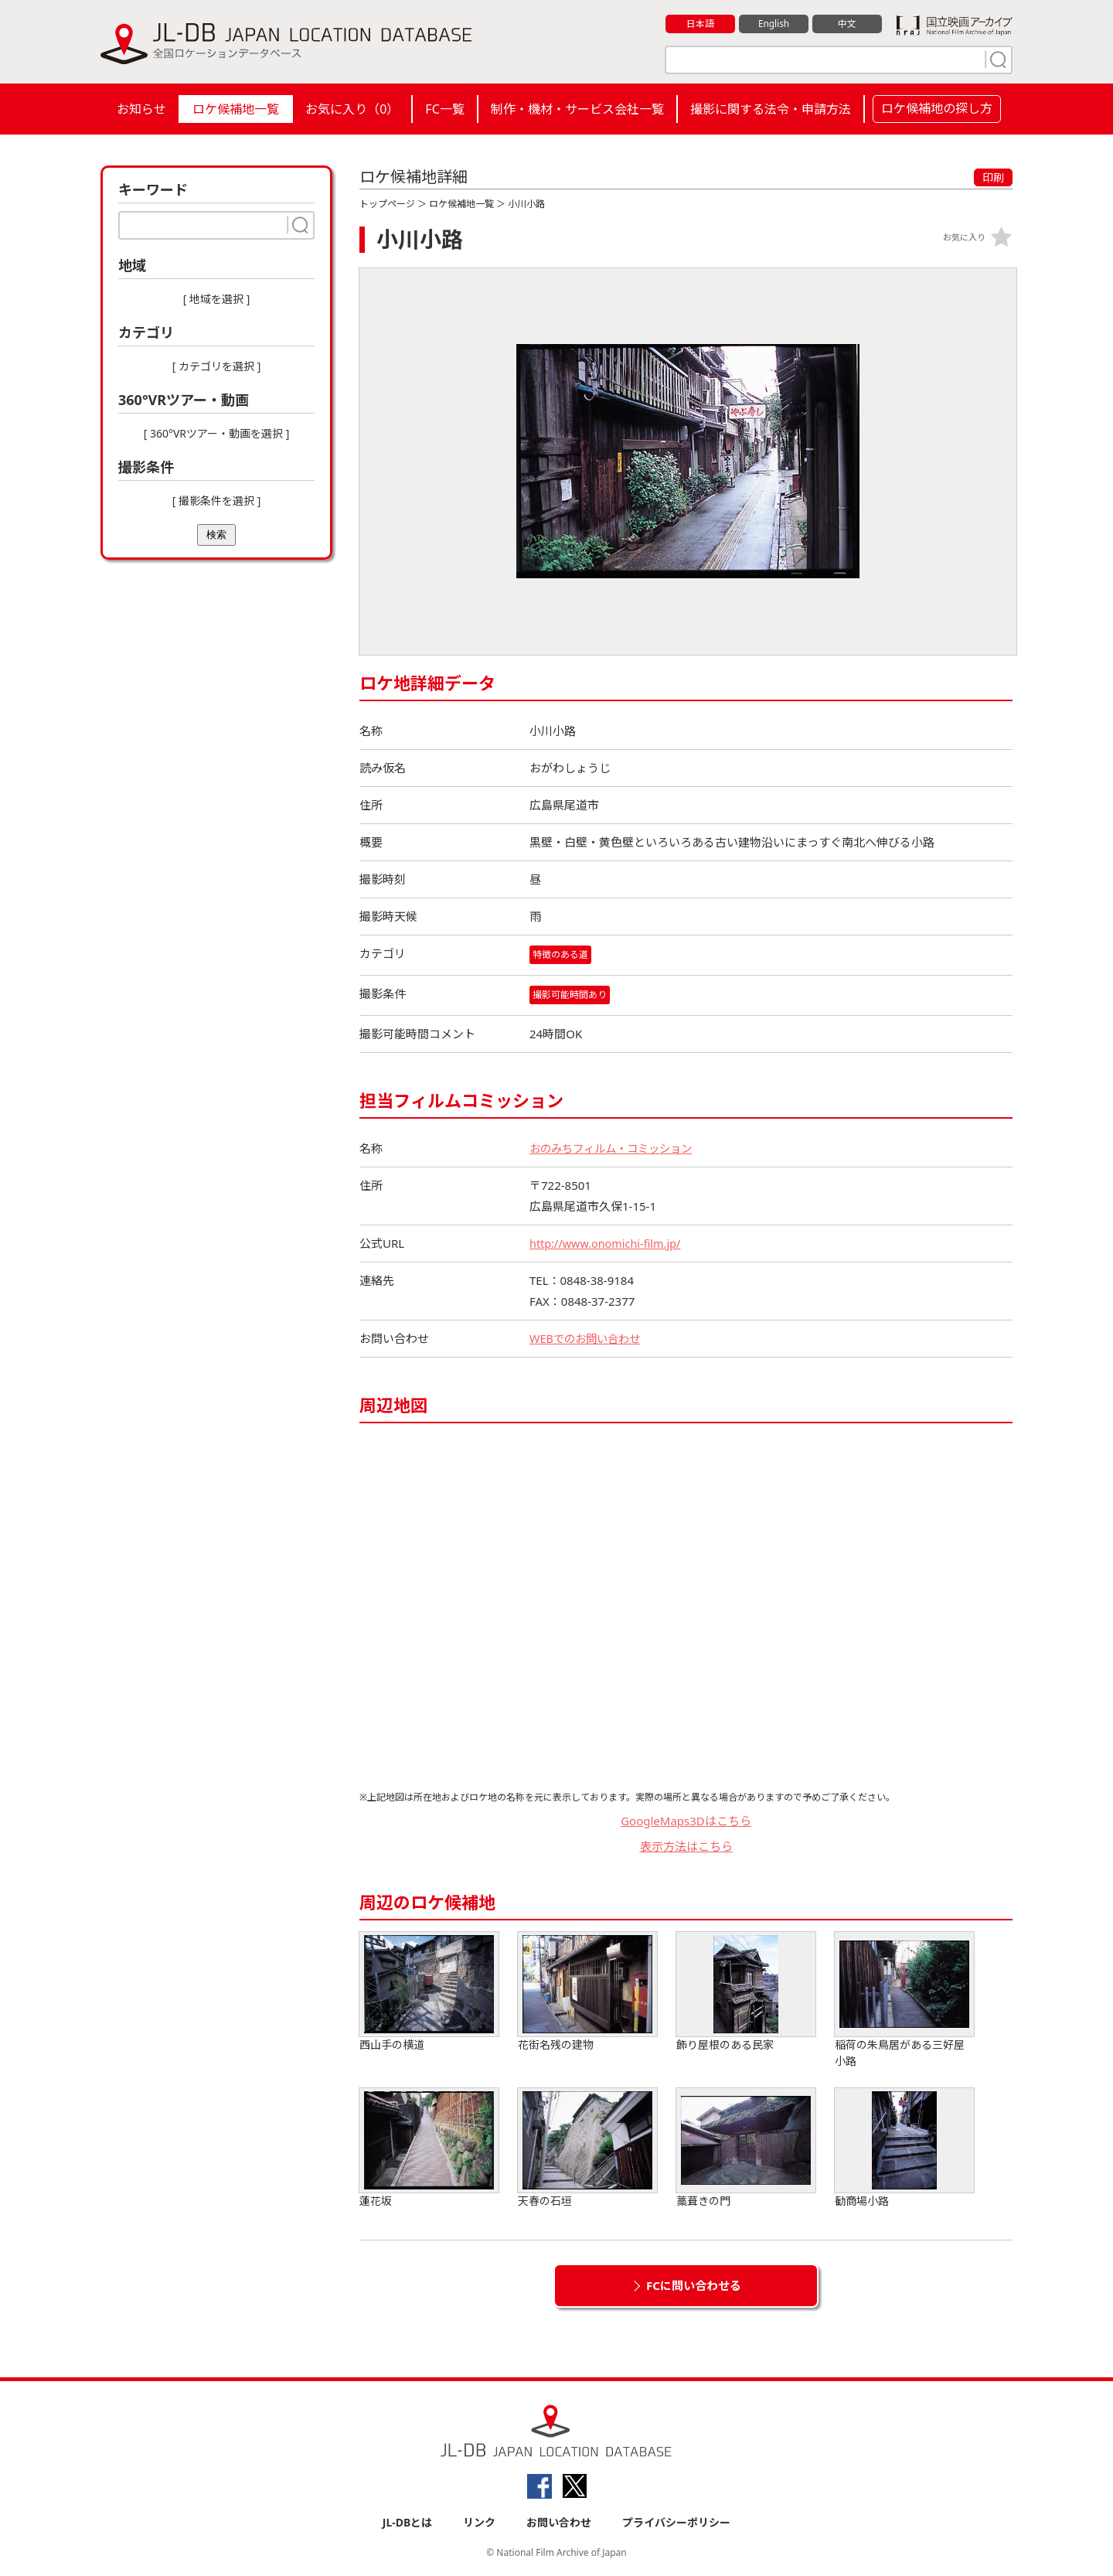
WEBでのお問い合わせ (588, 1339)
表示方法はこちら (686, 1846)
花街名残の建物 (587, 1993)
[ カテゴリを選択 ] (216, 366)
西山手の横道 (429, 1993)
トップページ (387, 203)
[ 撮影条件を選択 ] (216, 500)
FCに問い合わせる (693, 2286)
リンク (479, 2523)
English (774, 24)
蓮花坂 (429, 2149)
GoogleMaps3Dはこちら (686, 1821)
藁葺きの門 (745, 2149)
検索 (216, 534)
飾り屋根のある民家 (745, 1993)
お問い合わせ (558, 2523)
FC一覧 (444, 109)
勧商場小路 (904, 2149)
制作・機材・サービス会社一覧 (577, 109)
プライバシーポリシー (676, 2523)
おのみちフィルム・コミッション (616, 1149)
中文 (847, 24)
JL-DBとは (408, 2523)
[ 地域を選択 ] (216, 298)
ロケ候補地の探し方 (936, 108)
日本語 (701, 24)
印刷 (993, 177)
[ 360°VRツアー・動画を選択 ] (217, 433)
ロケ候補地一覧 (235, 109)
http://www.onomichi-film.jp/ (607, 1244)
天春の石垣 (587, 2149)
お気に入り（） (352, 109)
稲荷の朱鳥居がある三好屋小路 (904, 2001)
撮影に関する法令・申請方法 (770, 109)
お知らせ (141, 109)
